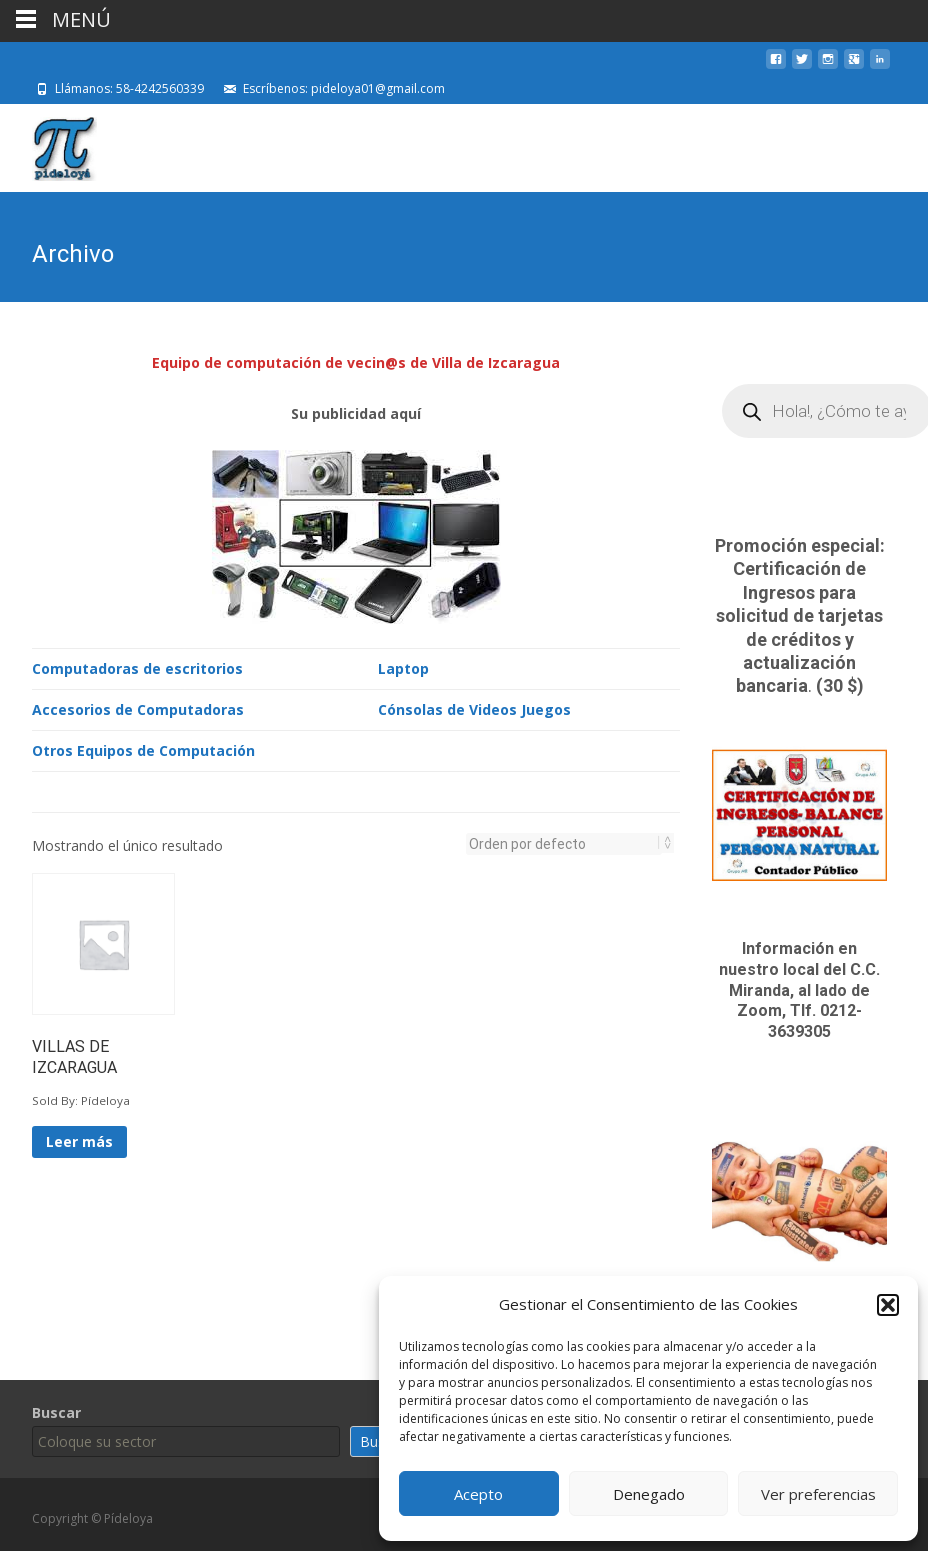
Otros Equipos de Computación (143, 748)
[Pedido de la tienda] (564, 842)
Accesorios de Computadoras (138, 707)
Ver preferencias (818, 1494)
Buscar (56, 1412)
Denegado (649, 1494)
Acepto (478, 1494)
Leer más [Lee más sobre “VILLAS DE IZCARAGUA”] (79, 1139)
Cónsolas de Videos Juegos (474, 707)
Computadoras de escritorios (137, 666)
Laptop (403, 666)
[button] (888, 1305)
